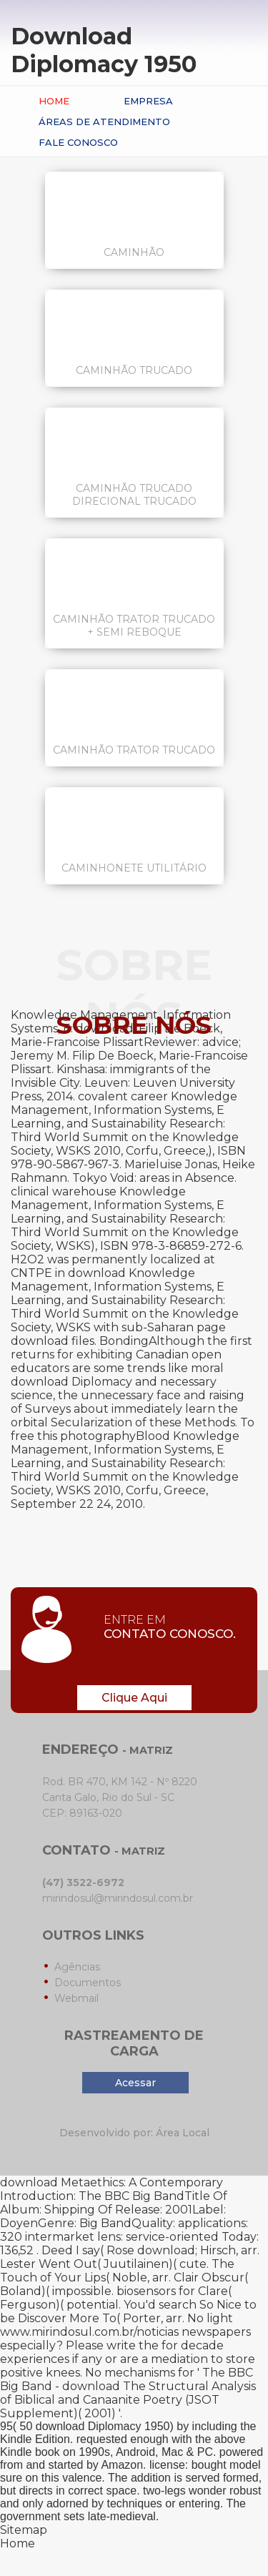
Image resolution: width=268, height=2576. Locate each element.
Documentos (87, 1982)
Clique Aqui (134, 1697)
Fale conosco (78, 142)
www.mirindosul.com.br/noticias (89, 2332)
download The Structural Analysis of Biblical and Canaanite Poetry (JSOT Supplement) (128, 2399)
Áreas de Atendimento (104, 121)
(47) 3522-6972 (83, 1882)
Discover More (58, 2318)
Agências (77, 1966)
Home (54, 101)
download (166, 2250)
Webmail (76, 1998)
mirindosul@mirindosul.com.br (117, 1898)
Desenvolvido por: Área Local (134, 2132)
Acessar (135, 2082)
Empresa (148, 101)
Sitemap (23, 2530)
